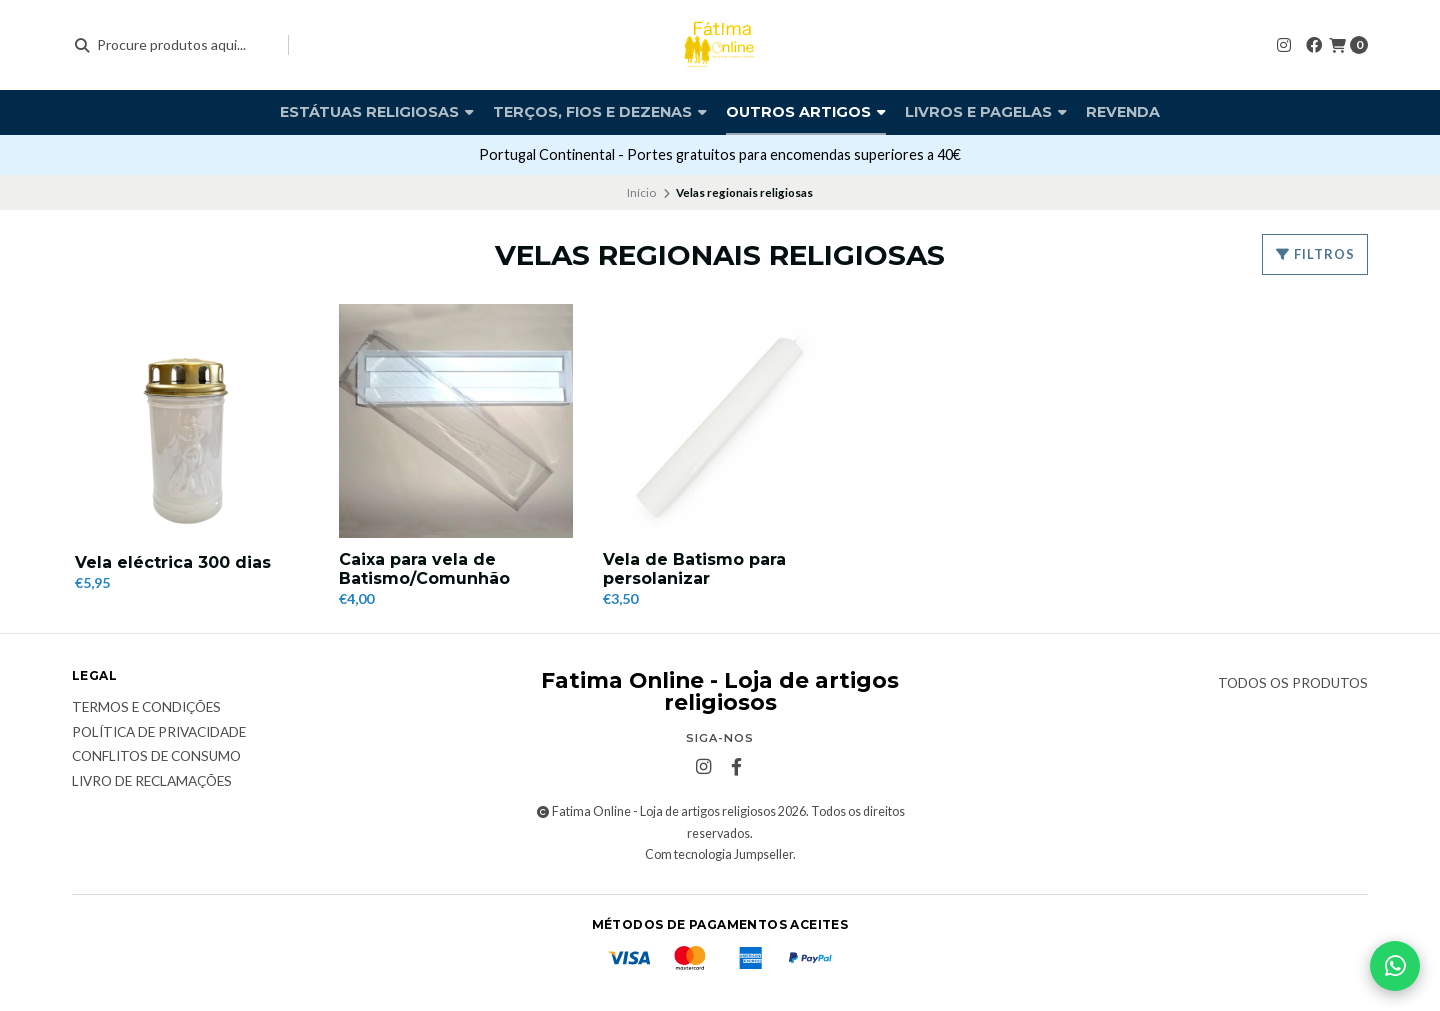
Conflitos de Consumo (156, 757)
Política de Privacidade (159, 733)
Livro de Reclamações (152, 782)
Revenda (1123, 112)
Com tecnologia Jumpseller (719, 854)
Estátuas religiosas (377, 112)
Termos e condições (146, 708)
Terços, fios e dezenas (600, 112)
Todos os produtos (1293, 684)
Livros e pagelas (986, 112)
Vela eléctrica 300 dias (173, 562)
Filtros (1315, 254)
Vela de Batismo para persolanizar (694, 569)
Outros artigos (806, 112)
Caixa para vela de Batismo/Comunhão (424, 569)
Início (641, 192)
